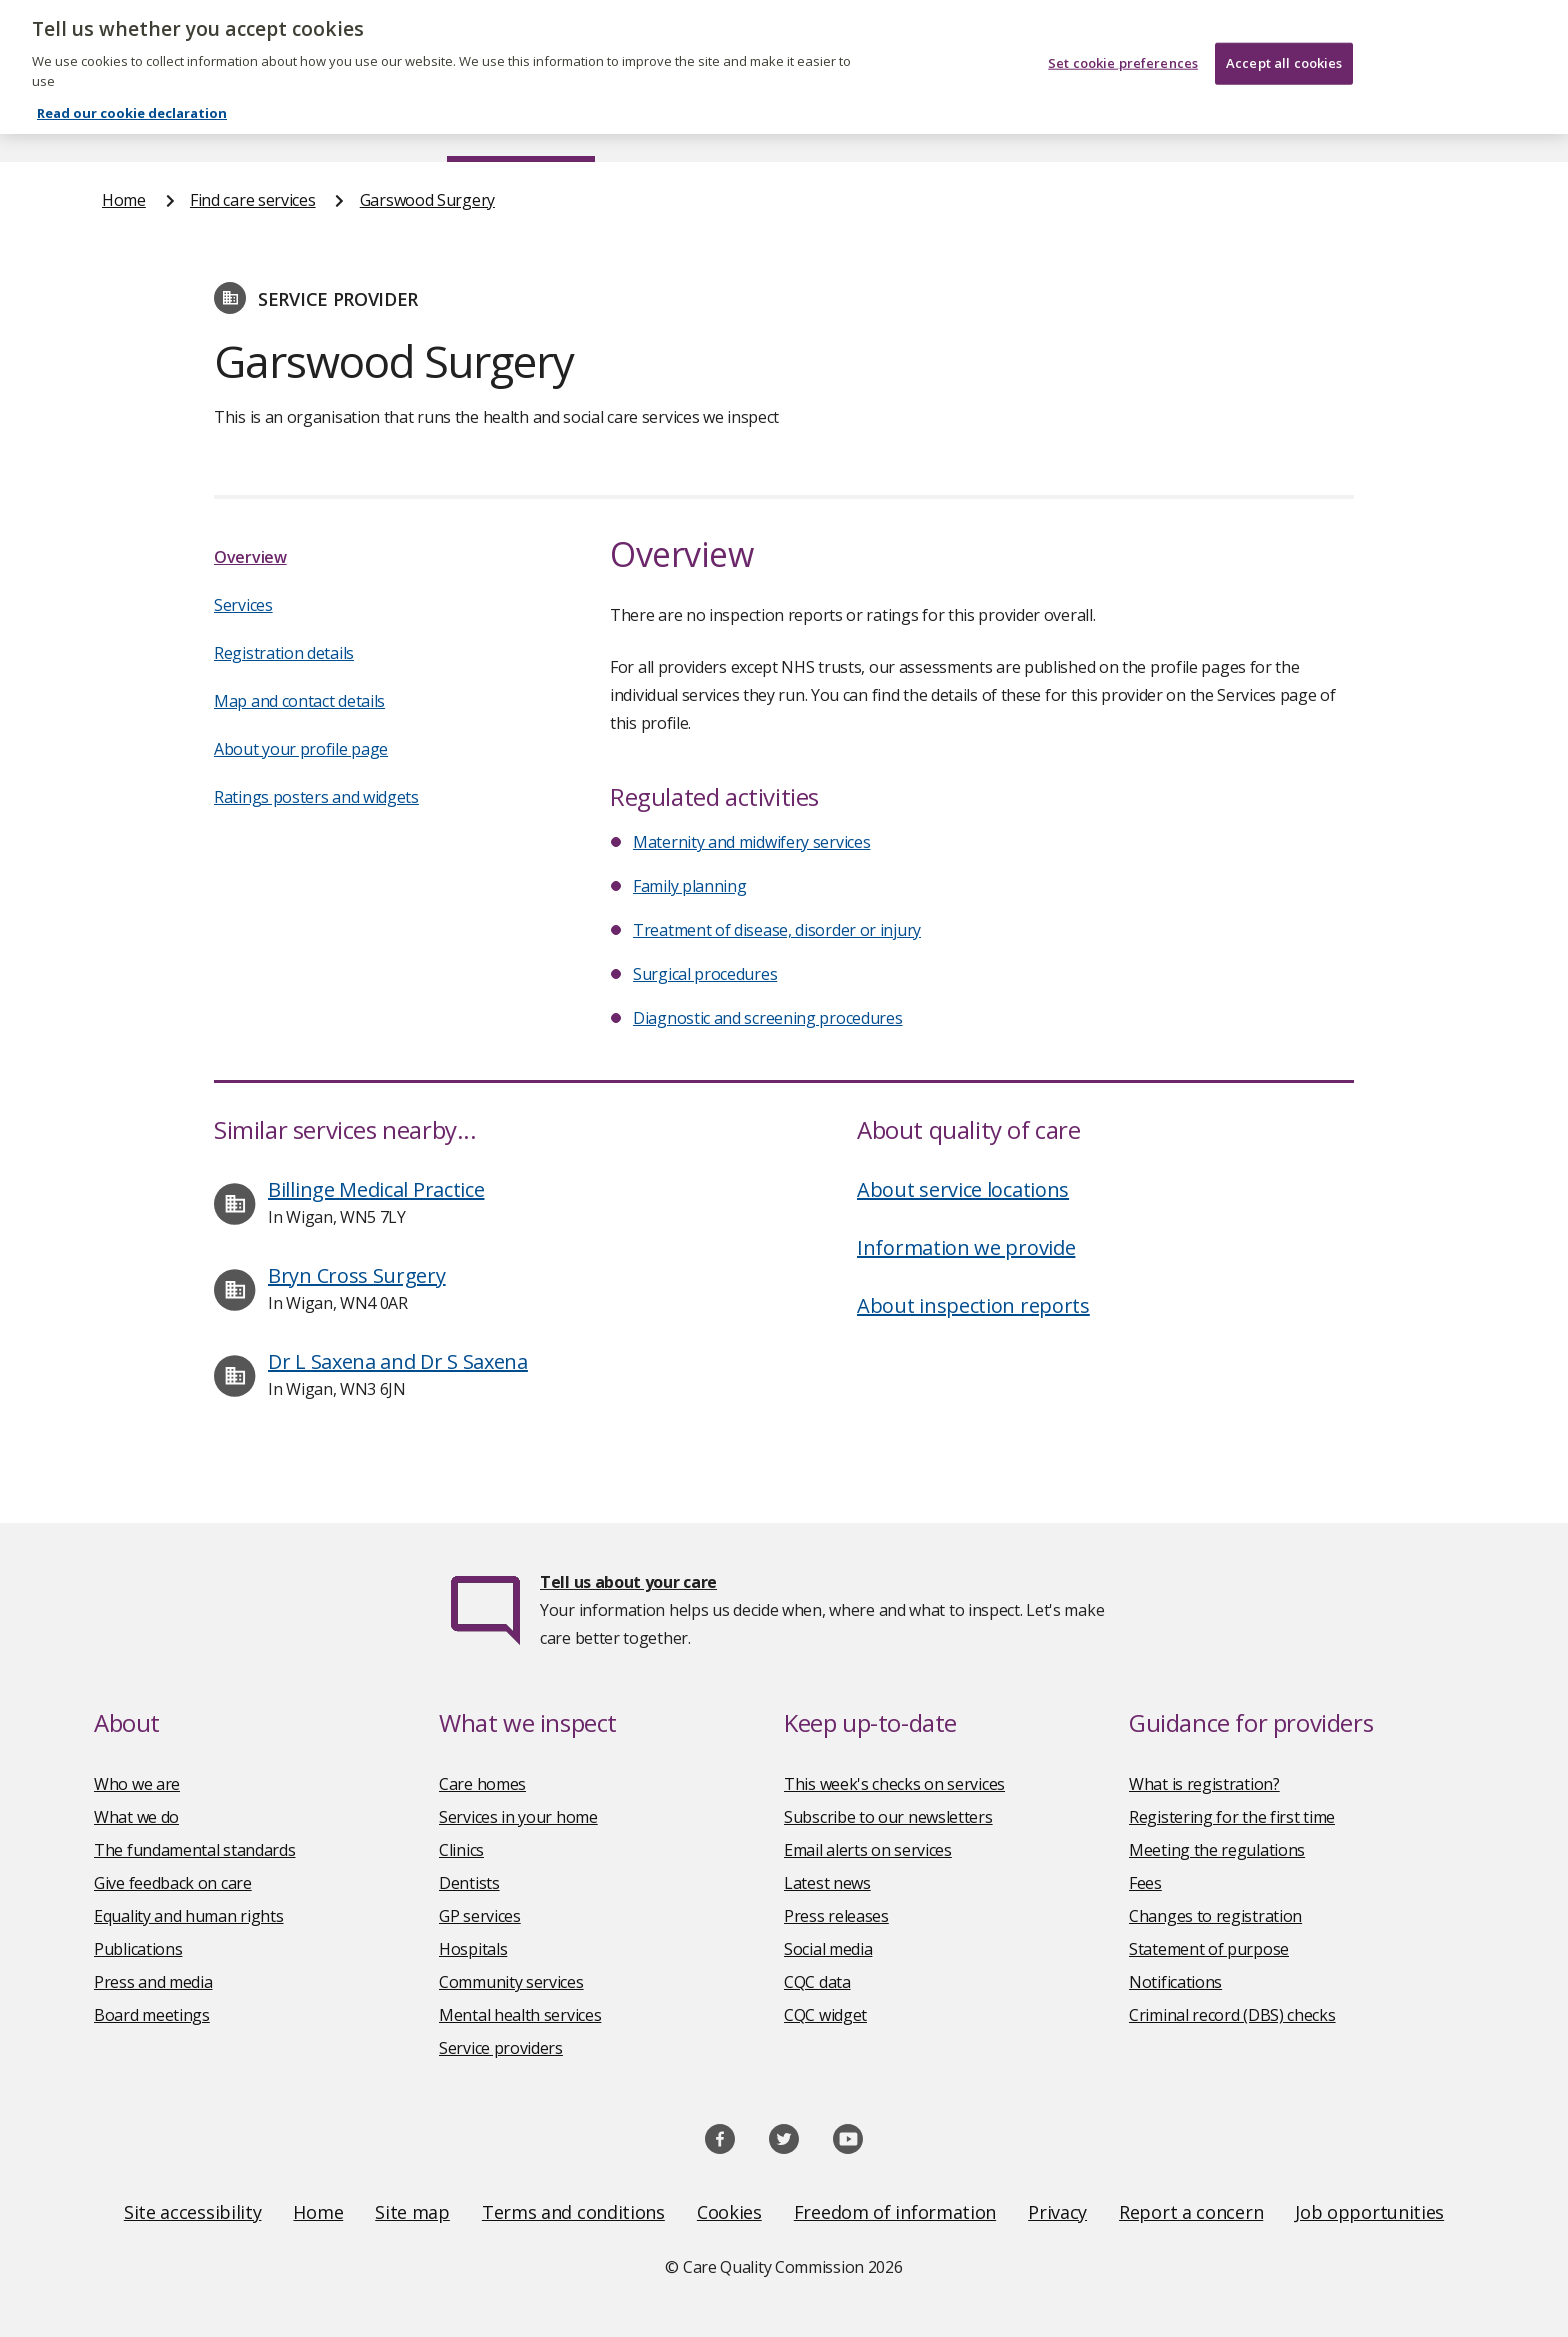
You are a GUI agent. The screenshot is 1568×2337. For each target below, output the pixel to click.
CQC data (817, 1982)
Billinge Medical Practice (376, 1189)
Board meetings (152, 2015)
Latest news (827, 1883)
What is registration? (1204, 1784)
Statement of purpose (1209, 1949)
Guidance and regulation (1171, 124)
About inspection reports (973, 1305)
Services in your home (518, 1817)
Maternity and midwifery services (751, 842)
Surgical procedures (705, 974)
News (728, 124)
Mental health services (520, 2015)
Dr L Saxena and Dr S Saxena (398, 1361)
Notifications (1175, 1982)
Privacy (1057, 2212)
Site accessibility (193, 2212)
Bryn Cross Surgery (357, 1275)
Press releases (836, 1916)
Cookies (729, 2212)
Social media (828, 1949)
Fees (1145, 1883)
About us (300, 124)
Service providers (501, 2048)
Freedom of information (895, 2212)
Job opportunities (1369, 2212)
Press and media (153, 1982)
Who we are (137, 1784)
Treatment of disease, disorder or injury (777, 930)
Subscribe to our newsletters (888, 1817)
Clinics (461, 1850)
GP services (480, 1916)
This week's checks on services (894, 1784)
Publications (913, 124)
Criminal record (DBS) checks (1232, 2015)
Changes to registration (1215, 1916)
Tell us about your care (628, 1582)
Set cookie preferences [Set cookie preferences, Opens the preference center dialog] (1123, 52)
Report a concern (1191, 2212)
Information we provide (966, 1247)
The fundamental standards (195, 1850)
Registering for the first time (1232, 1817)
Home (124, 124)
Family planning (690, 886)
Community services (511, 1982)
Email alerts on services (868, 1850)
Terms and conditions (573, 2212)
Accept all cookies (1284, 52)
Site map (412, 2212)
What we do (136, 1817)
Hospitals (473, 1949)
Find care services (521, 124)
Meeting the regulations (1217, 1850)
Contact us (1425, 124)
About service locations (963, 1189)
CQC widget (825, 2015)
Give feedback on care (173, 1883)
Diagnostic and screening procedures (768, 1018)
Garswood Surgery (427, 200)
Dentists (469, 1883)
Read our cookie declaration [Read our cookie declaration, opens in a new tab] (132, 102)
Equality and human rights (189, 1916)
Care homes (482, 1784)
